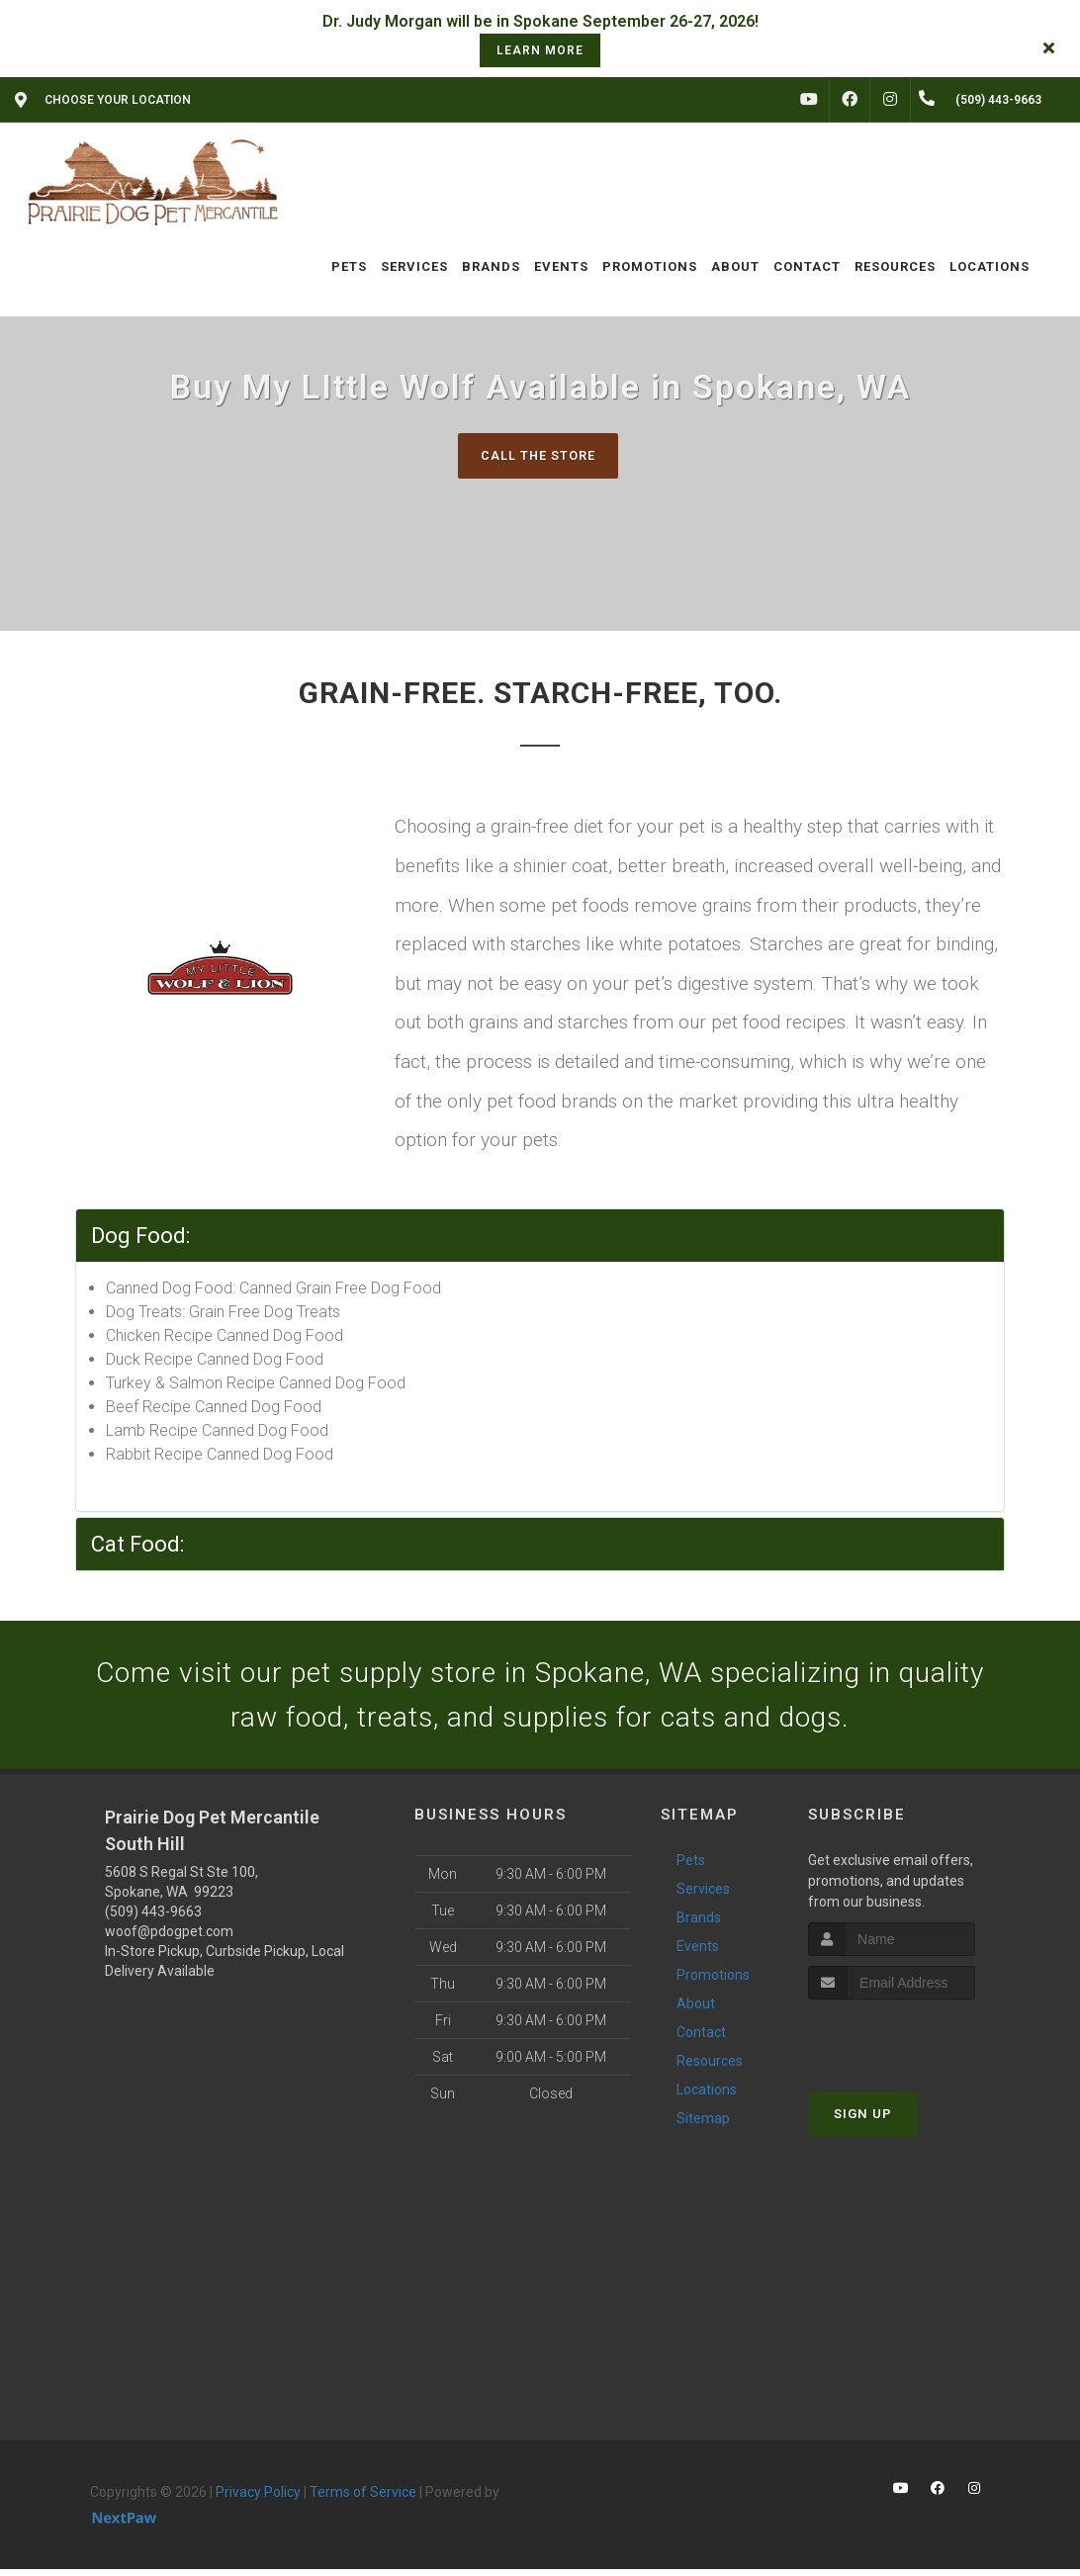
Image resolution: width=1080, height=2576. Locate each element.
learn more (540, 50)
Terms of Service (363, 2498)
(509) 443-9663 (153, 1917)
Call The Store (537, 455)
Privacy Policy (258, 2498)
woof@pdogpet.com (169, 1937)
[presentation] (913, 2043)
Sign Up (863, 2120)
